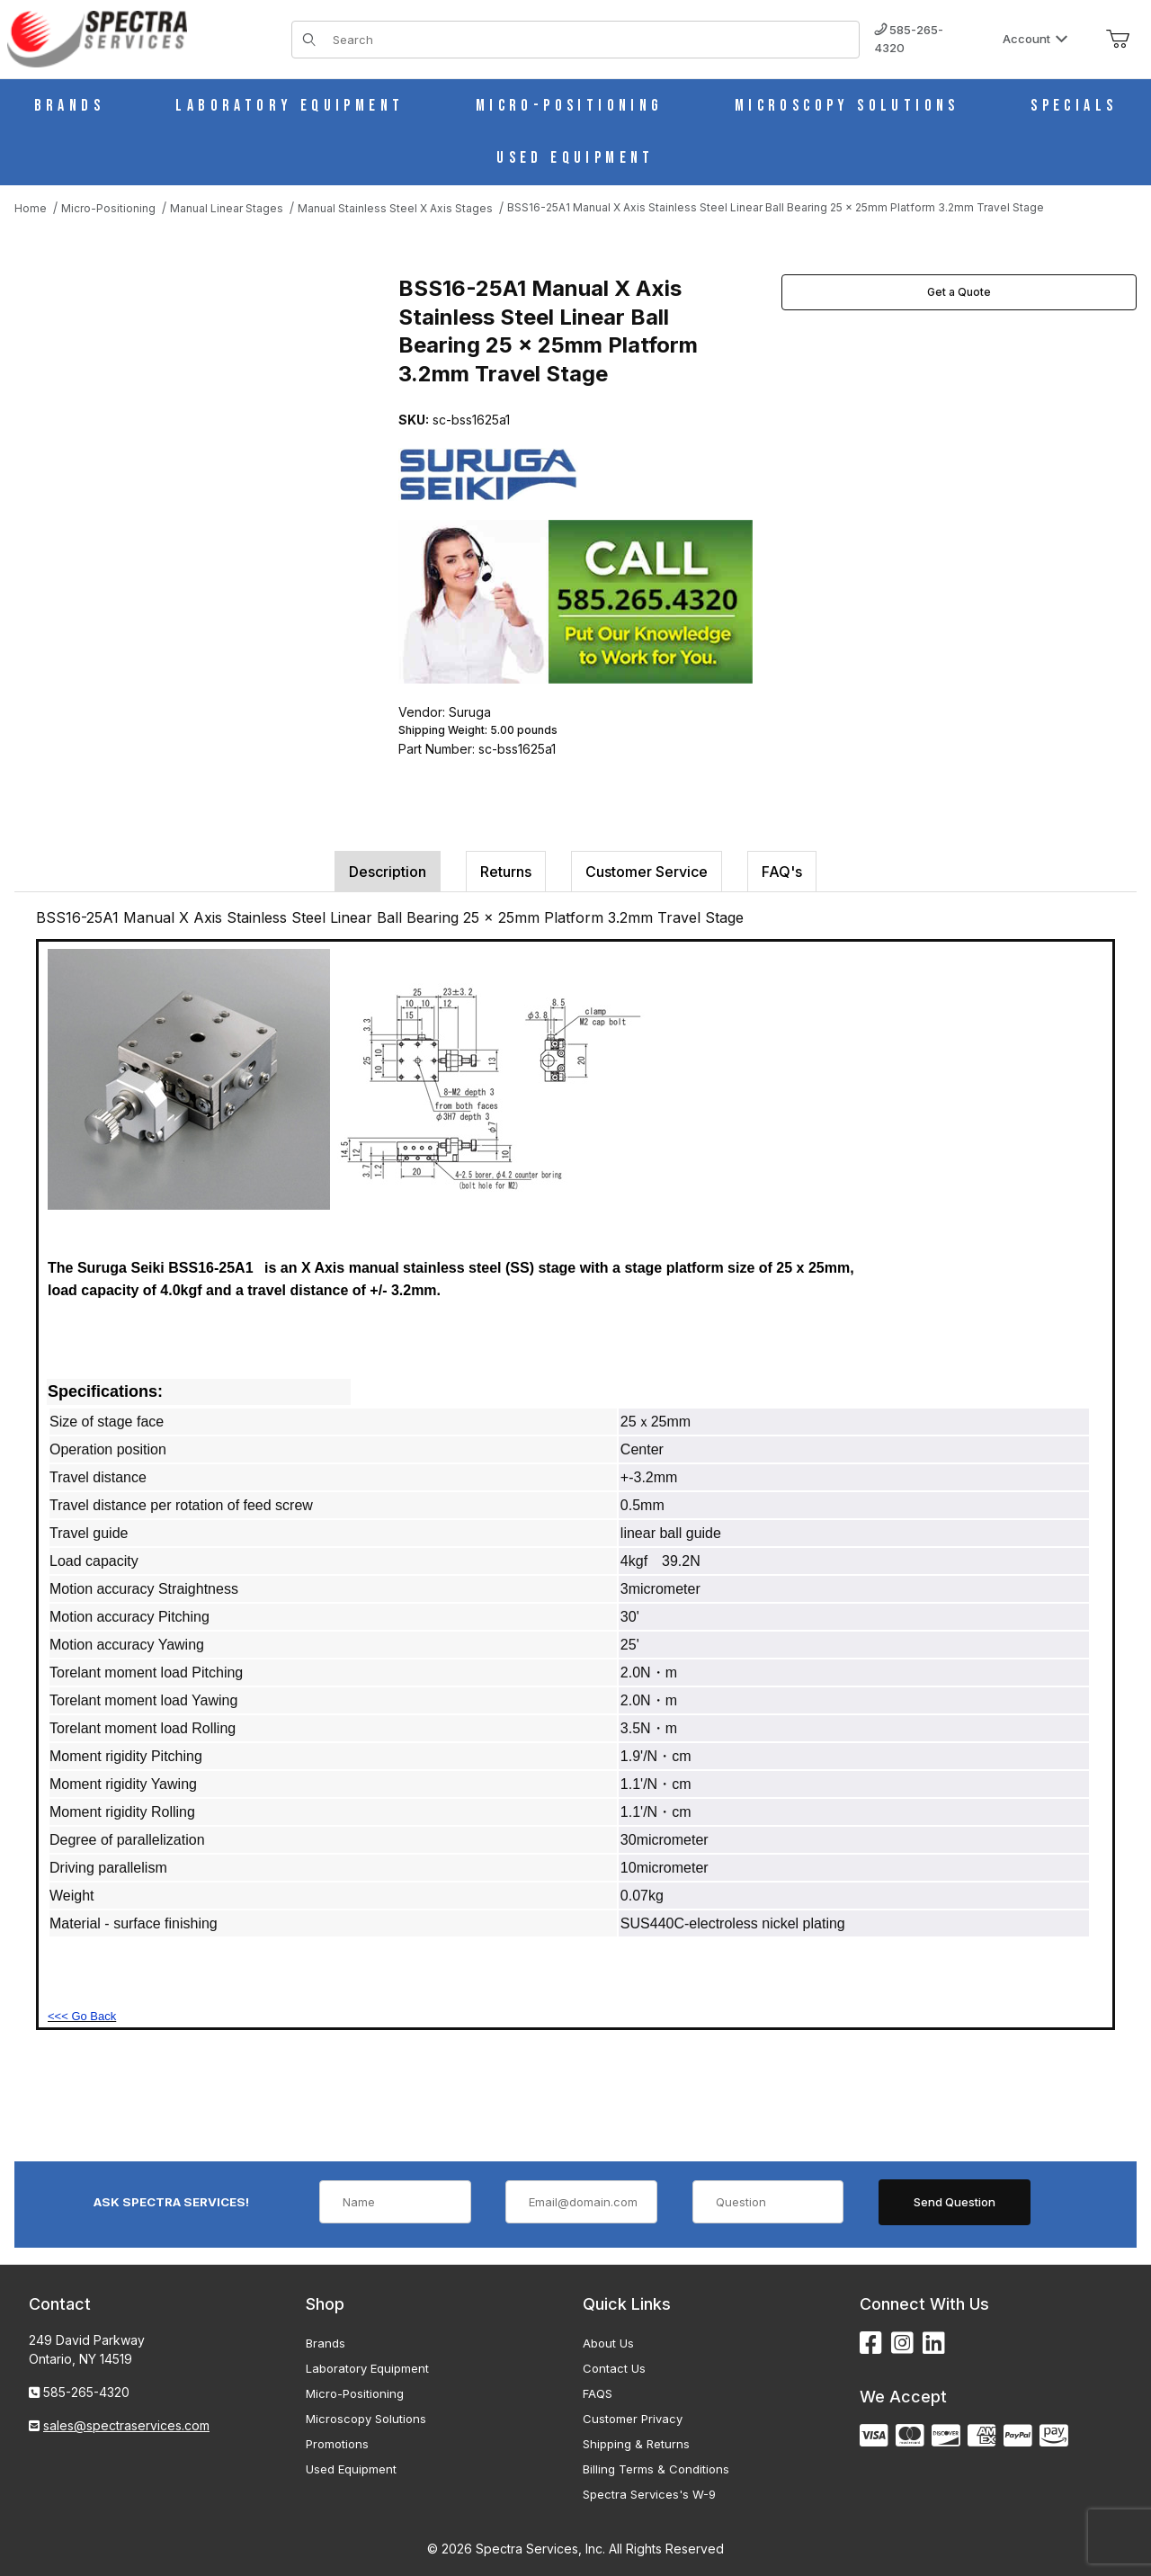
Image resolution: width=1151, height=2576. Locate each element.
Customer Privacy (633, 2418)
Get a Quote (959, 292)
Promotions (337, 2444)
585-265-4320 (908, 38)
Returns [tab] (505, 872)
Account (1035, 38)
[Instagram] (902, 2343)
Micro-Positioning (355, 2393)
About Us (608, 2343)
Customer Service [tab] (646, 872)
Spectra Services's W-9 (649, 2494)
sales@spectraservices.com (126, 2425)
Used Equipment (351, 2469)
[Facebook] (871, 2343)
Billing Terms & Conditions (656, 2469)
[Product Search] (590, 40)
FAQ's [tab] (782, 872)
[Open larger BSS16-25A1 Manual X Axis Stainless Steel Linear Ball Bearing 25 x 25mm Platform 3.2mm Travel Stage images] (201, 443)
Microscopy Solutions (366, 2418)
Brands (325, 2343)
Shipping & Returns (636, 2444)
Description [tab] (387, 872)
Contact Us (614, 2368)
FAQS (597, 2393)
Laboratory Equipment (367, 2368)
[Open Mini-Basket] (1117, 39)
